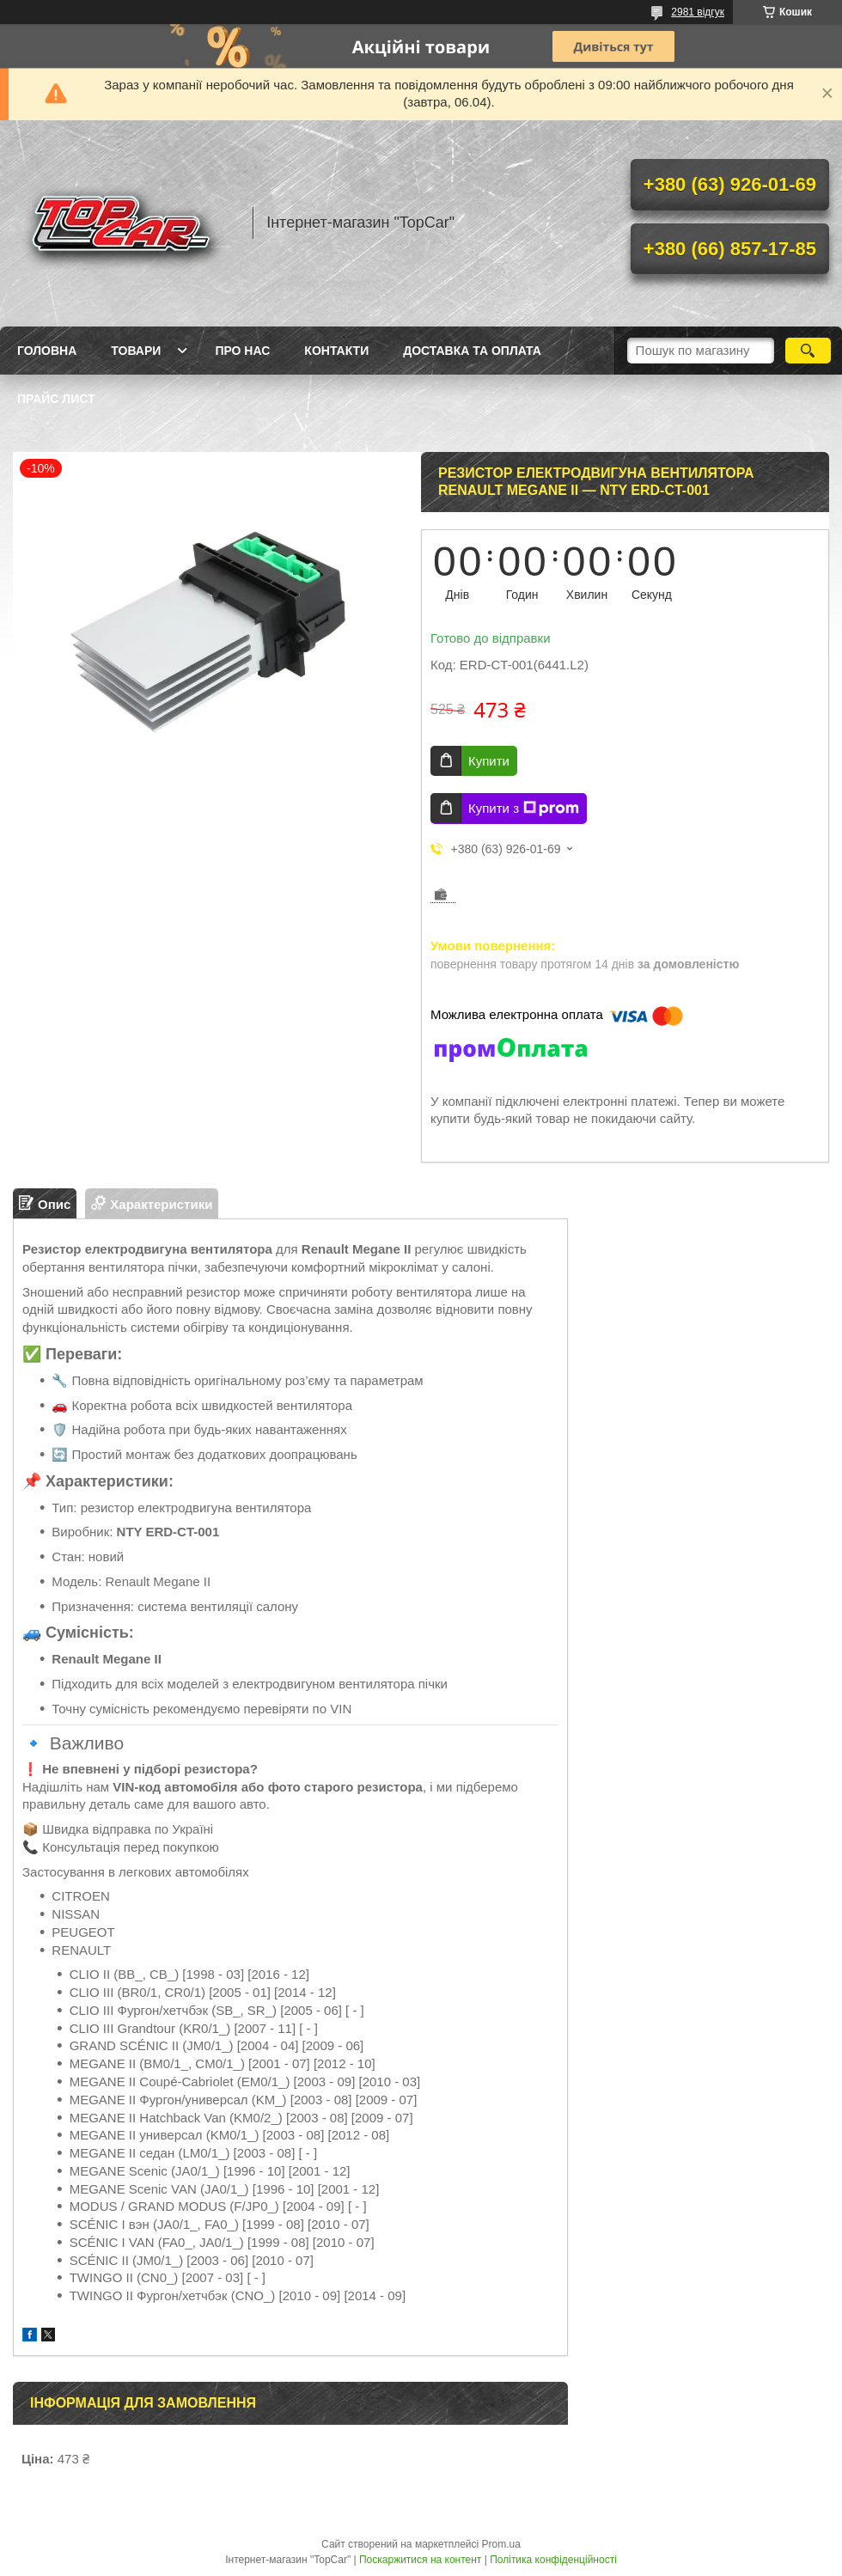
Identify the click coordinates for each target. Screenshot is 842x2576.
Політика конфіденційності (553, 2560)
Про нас (242, 350)
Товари (136, 350)
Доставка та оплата (472, 350)
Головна (46, 350)
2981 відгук (697, 12)
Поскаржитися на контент (420, 2560)
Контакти (336, 350)
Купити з (523, 808)
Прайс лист (56, 399)
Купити (488, 761)
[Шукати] (808, 350)
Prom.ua (501, 2544)
